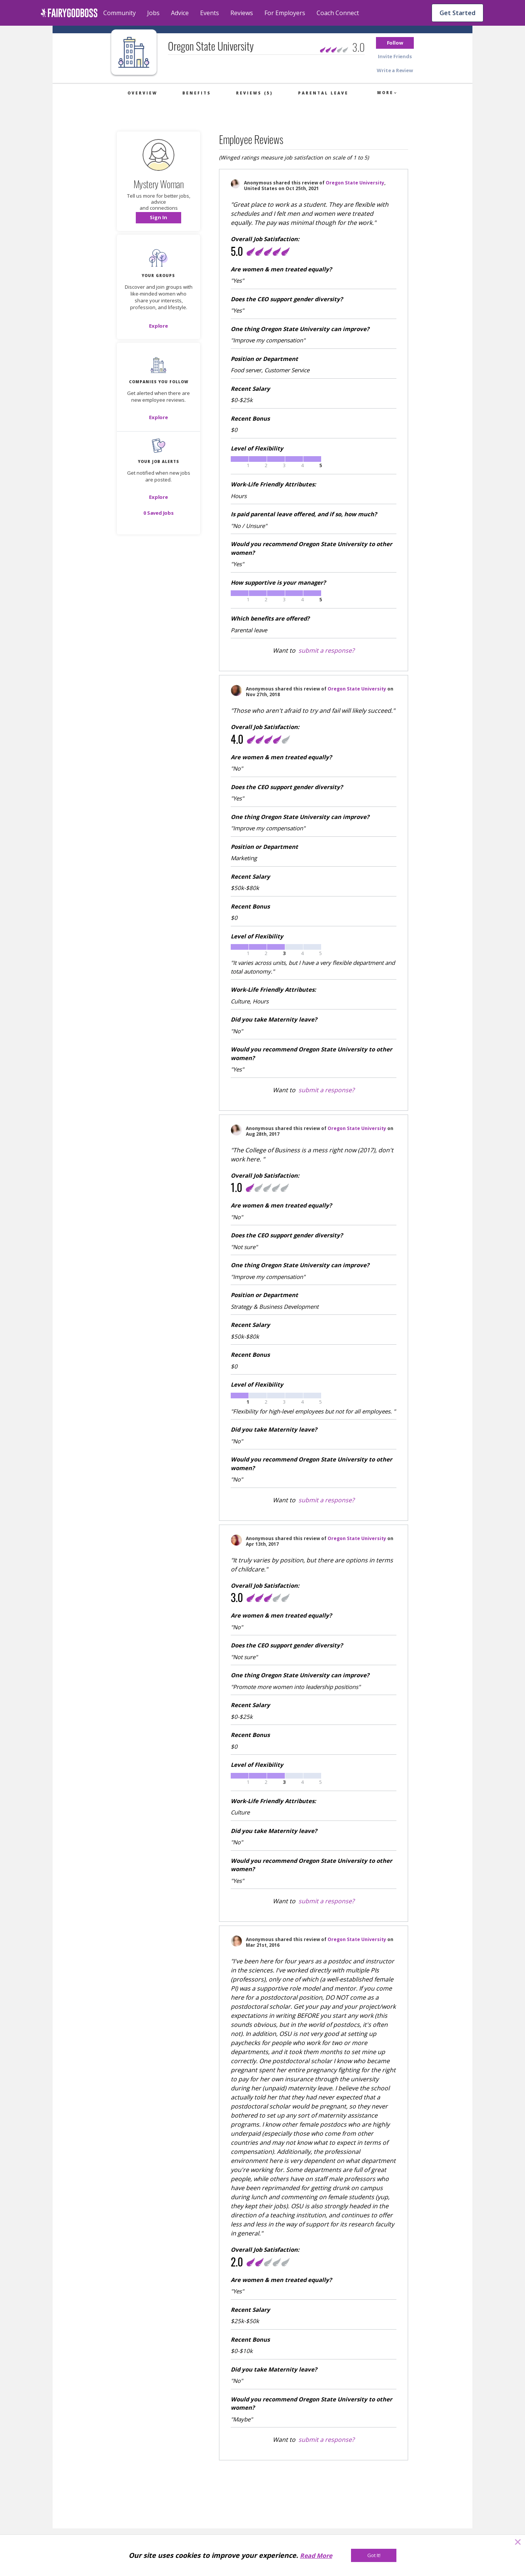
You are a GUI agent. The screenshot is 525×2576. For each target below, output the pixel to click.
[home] (69, 13)
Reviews (241, 13)
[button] (395, 43)
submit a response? (326, 650)
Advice (180, 13)
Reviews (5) (254, 93)
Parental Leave (323, 93)
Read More (316, 2555)
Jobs (153, 13)
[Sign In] (158, 217)
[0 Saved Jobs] (158, 513)
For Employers (284, 13)
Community (119, 13)
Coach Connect (338, 13)
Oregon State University (355, 183)
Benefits (196, 93)
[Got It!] (373, 2555)
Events (209, 13)
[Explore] (158, 325)
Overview (142, 93)
